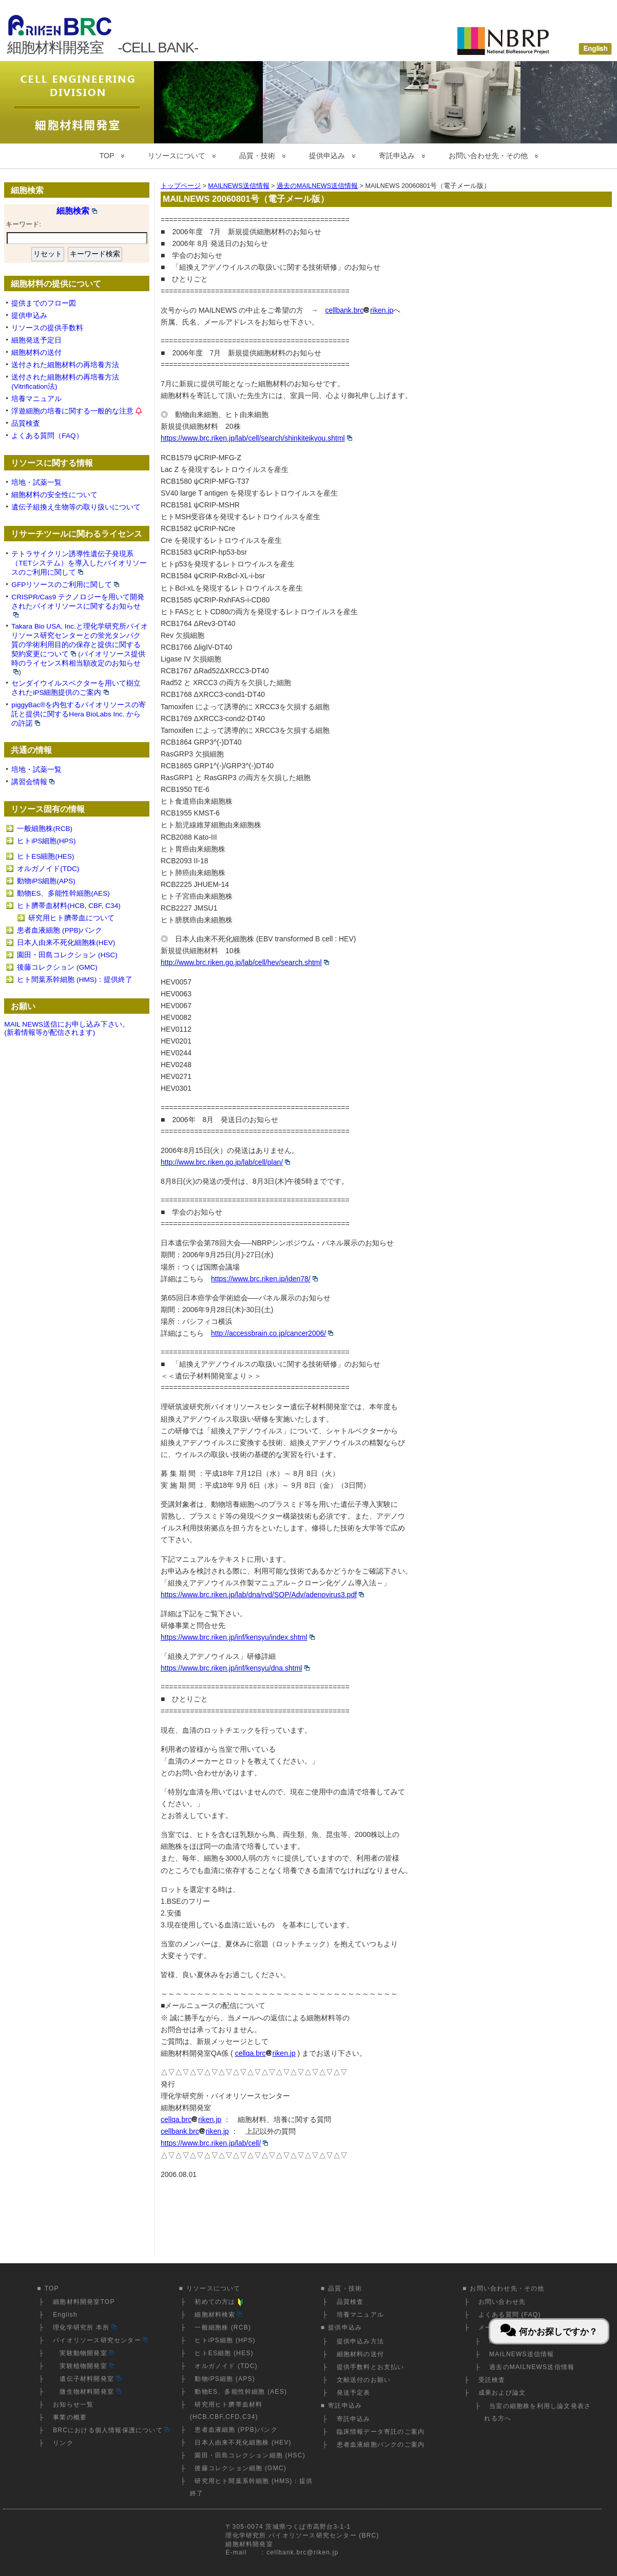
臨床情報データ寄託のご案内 (381, 2431)
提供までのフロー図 (43, 303)
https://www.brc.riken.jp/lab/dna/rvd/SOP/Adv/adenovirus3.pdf (262, 1594)
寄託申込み (397, 155)
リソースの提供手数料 (47, 328)
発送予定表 (354, 2392)
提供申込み (327, 155)
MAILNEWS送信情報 (521, 2354)
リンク (63, 2443)
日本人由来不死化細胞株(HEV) (66, 942)
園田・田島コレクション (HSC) (67, 955)
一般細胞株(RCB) (44, 828)
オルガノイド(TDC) (48, 869)
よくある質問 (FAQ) (509, 2314)
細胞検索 (76, 210)
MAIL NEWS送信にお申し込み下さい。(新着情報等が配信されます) (66, 1028)
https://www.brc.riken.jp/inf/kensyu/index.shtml (238, 1637)
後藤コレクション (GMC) (57, 967)
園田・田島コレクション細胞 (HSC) (250, 2455)
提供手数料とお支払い (370, 2367)
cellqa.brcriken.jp (265, 2053)
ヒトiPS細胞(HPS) (46, 841)
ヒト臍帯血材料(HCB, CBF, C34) (68, 906)
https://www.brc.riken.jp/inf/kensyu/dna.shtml (235, 1668)
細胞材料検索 (218, 2314)
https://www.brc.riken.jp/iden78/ (264, 1279)
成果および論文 (502, 2392)
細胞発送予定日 (36, 340)
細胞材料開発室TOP (83, 2301)
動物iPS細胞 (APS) (225, 2378)
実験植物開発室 (83, 2366)
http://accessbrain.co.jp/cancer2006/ (272, 1333)
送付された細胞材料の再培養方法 (65, 365)
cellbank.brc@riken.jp (302, 2552)
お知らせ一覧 (73, 2404)
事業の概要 (70, 2417)
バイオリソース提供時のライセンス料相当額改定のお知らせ (78, 662)
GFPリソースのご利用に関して (65, 585)
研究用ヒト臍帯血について (71, 918)
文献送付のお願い (364, 2379)
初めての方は (220, 2301)
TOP (107, 155)
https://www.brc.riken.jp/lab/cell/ (214, 2143)
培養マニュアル (36, 399)
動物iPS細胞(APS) (46, 881)
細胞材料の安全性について (54, 495)
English (65, 2314)
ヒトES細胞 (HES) (224, 2353)
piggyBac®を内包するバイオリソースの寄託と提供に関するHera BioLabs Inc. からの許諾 (78, 714)
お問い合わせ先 (502, 2301)
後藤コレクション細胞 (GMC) (240, 2468)
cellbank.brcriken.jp (359, 310)
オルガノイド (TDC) (226, 2366)
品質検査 (25, 423)
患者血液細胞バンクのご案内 (381, 2444)
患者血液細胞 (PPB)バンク (59, 930)
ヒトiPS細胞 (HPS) (225, 2340)
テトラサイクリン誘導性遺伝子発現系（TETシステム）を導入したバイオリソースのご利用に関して (79, 563)
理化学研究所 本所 (85, 2327)
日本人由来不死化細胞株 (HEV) (243, 2442)
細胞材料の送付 (36, 352)
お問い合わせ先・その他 (488, 155)
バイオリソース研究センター (100, 2340)
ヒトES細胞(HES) (45, 856)
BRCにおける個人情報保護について (111, 2430)
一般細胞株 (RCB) (223, 2327)
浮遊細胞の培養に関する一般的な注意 (72, 411)
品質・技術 (257, 155)
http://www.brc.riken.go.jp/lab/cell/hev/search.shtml (245, 962)
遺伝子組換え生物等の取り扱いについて (76, 507)
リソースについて (176, 155)
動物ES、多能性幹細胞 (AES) (241, 2391)
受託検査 (492, 2379)
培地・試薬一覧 (36, 482)
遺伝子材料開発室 (87, 2378)
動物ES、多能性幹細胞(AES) (63, 893)
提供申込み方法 (360, 2341)
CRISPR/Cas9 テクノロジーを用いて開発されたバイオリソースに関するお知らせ (77, 605)
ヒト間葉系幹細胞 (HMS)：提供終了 (74, 979)
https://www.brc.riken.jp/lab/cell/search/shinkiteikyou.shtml (256, 438)
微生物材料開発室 (87, 2391)
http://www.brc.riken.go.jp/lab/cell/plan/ (225, 1162)
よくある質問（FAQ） (47, 436)
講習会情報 (32, 782)
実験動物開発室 (83, 2353)
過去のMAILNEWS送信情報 (531, 2367)
